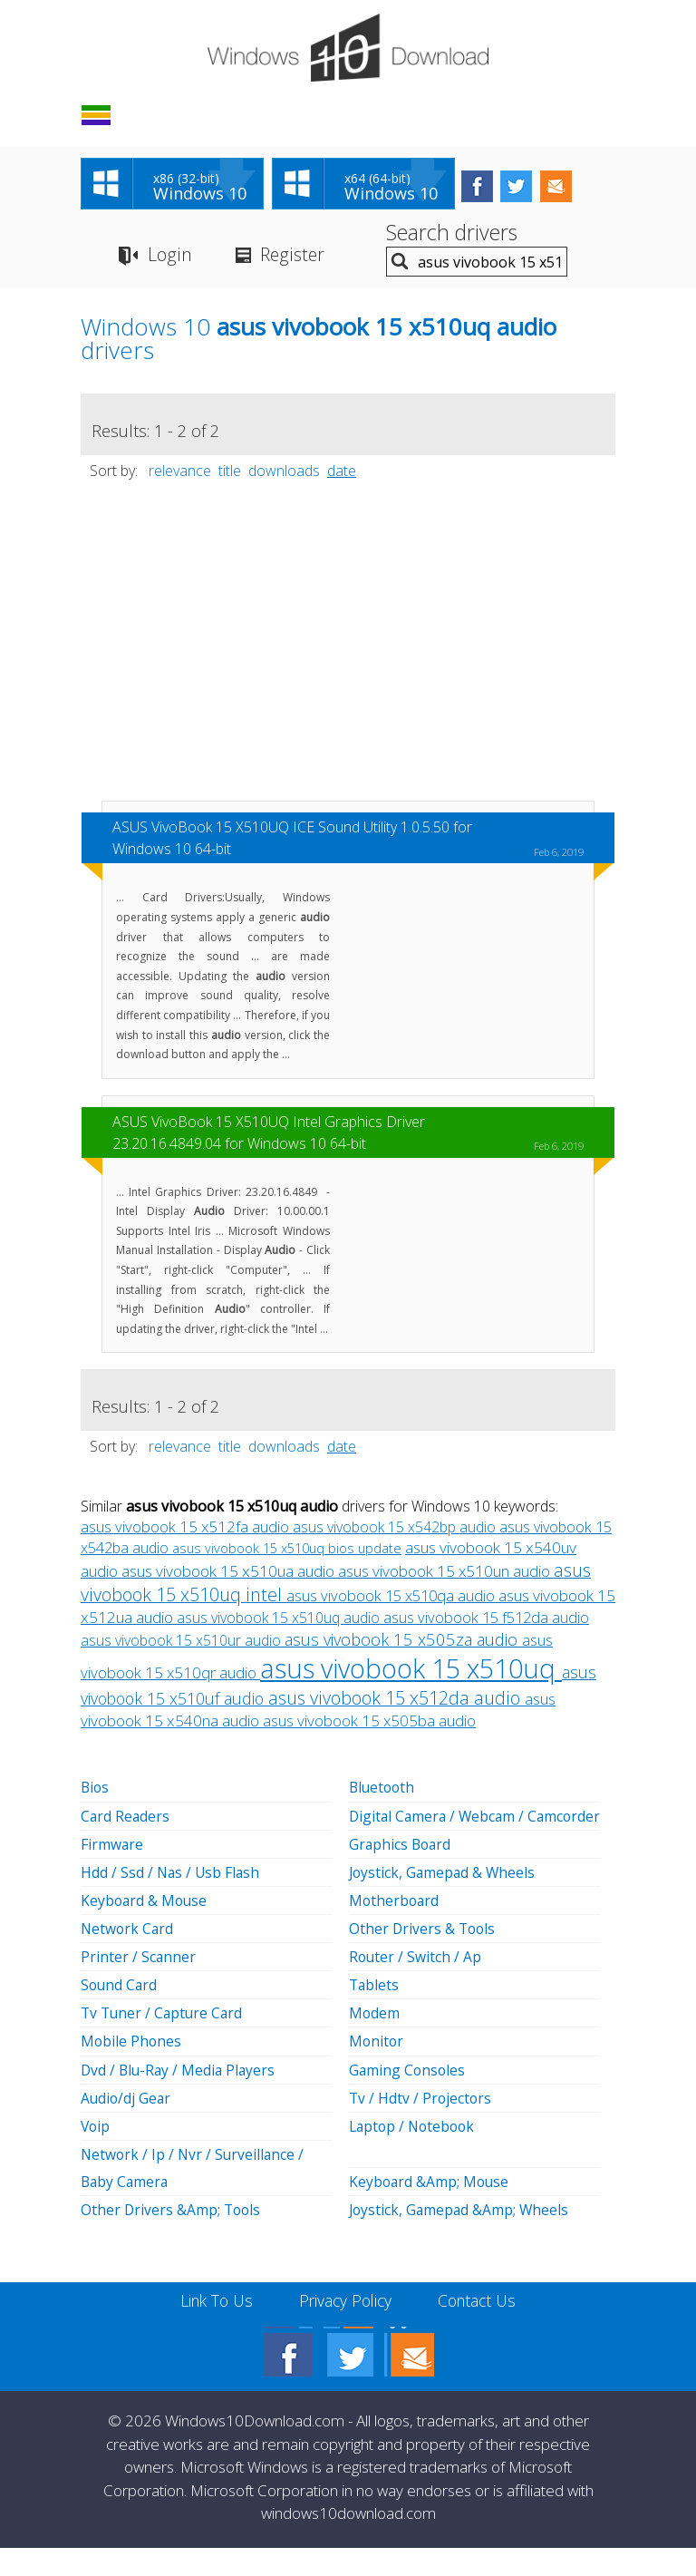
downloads (284, 473)
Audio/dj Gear (127, 2126)
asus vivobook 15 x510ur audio (183, 1643)
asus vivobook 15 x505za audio (403, 1641)
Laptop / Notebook (414, 2154)
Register (293, 257)
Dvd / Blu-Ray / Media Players (180, 2098)
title (229, 473)
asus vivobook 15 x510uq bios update (286, 1551)
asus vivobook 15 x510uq (411, 1670)
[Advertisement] (348, 652)
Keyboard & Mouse (145, 1929)
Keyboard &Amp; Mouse (430, 2210)
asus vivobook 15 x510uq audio (280, 1620)
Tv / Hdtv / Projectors (421, 2126)
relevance (180, 473)
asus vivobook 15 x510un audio (446, 1573)
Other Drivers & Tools (423, 1958)
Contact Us (481, 2328)
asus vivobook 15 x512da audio (396, 1700)
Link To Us (212, 2328)
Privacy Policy (345, 2328)
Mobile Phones (132, 2070)
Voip (96, 2154)
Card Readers (126, 1845)
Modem (375, 2042)
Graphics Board (401, 1873)
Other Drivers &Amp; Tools (172, 2238)
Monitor (377, 2070)
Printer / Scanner (139, 1986)
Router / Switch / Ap (416, 1986)
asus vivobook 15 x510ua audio (229, 1573)
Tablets (375, 2014)
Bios (96, 1790)
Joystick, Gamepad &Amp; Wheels (461, 2238)
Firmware (112, 1873)
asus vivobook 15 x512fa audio (187, 1529)
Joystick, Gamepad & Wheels (444, 1901)
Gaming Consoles (408, 2098)
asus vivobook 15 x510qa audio (392, 1598)
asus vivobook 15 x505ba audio (369, 1723)
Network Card (128, 1958)
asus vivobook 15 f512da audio (486, 1620)
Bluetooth (383, 1790)
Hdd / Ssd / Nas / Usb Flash (172, 1901)
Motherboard (395, 1929)
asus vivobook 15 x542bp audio (396, 1530)
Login (169, 257)
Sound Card (120, 2014)
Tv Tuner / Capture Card (164, 2042)
